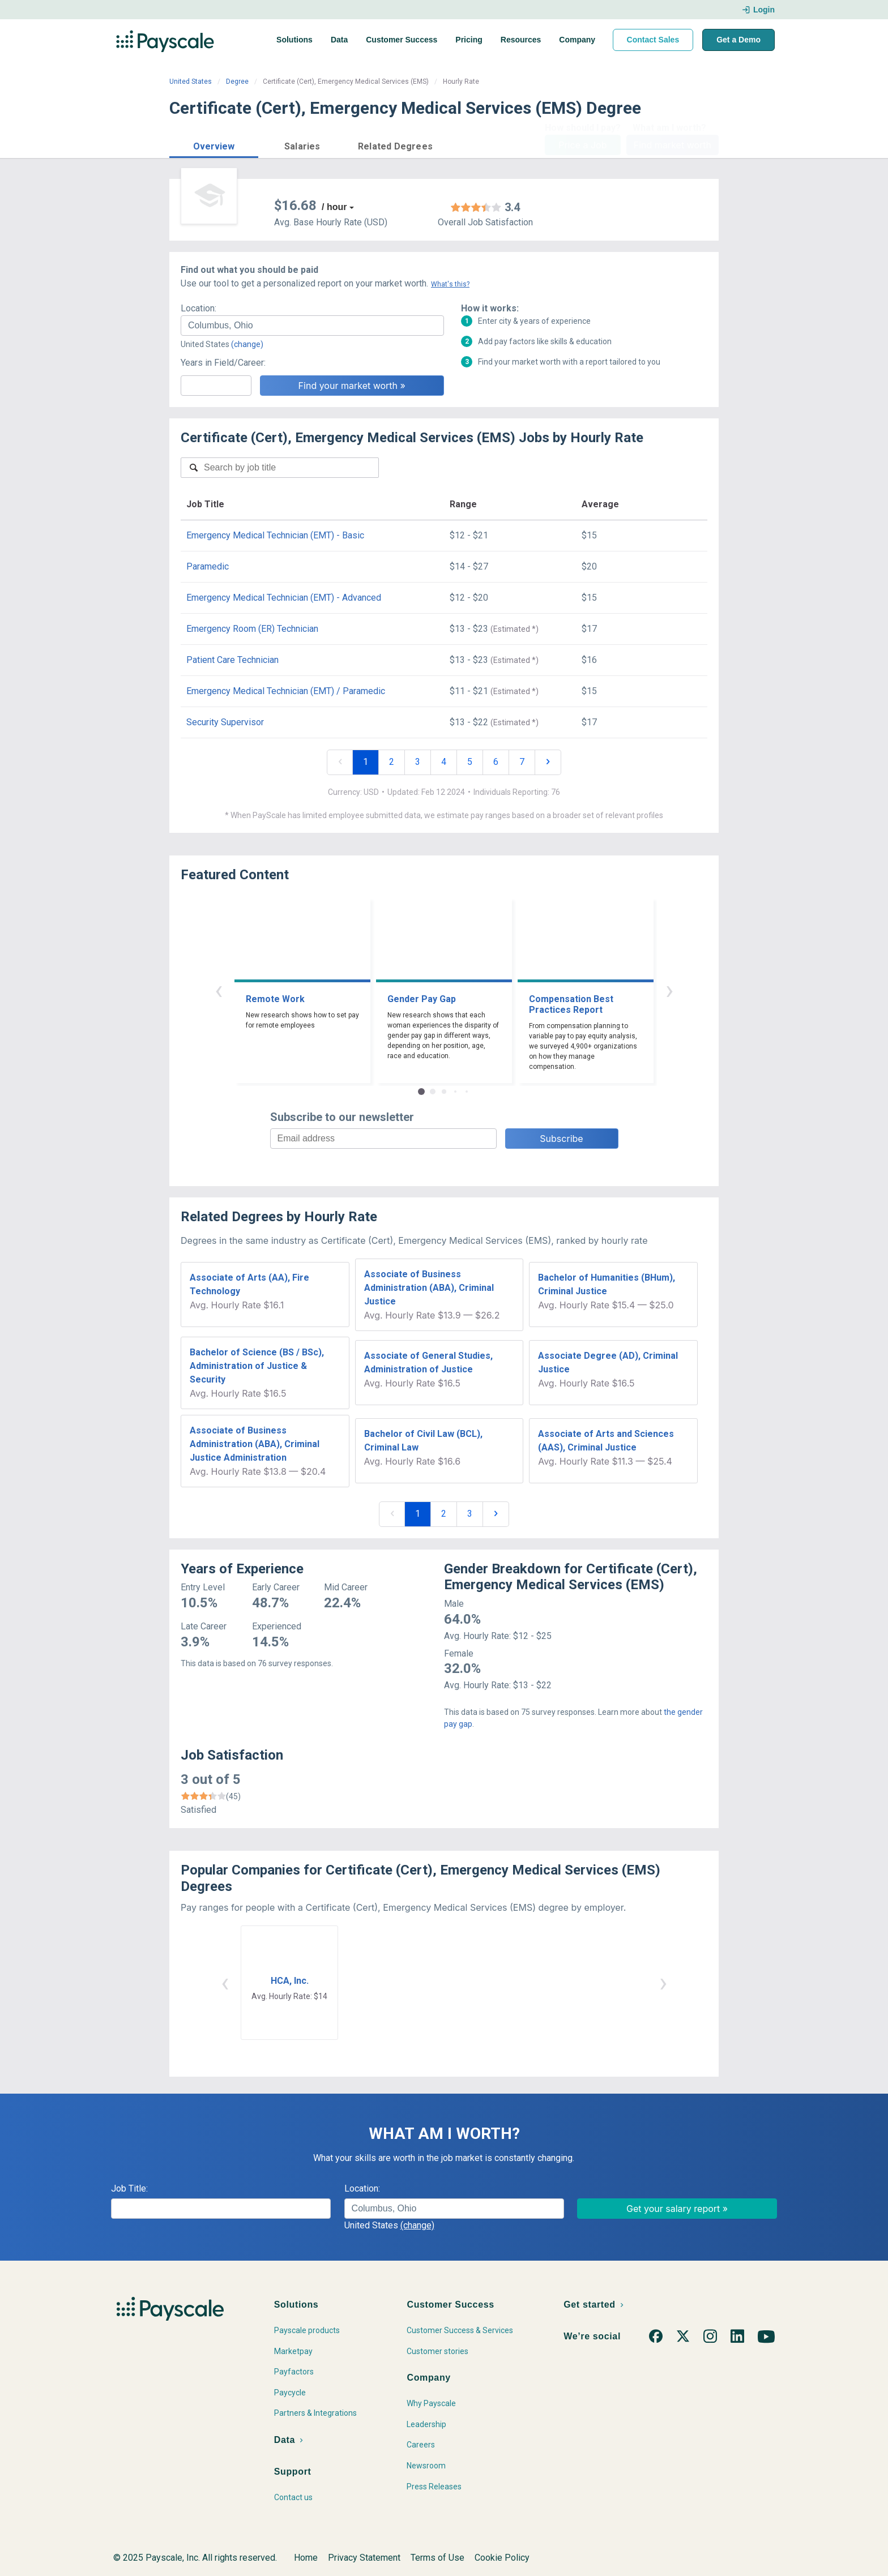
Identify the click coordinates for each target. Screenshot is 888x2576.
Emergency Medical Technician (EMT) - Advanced (283, 597)
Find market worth (672, 145)
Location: (198, 308)
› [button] (669, 990)
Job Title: (129, 2188)
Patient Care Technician (232, 659)
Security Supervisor (225, 722)
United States (190, 81)
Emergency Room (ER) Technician (252, 628)
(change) (247, 344)
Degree (237, 81)
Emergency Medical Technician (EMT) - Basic (275, 535)
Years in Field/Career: (223, 362)
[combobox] (312, 325)
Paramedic (207, 566)
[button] (213, 144)
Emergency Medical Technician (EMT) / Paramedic (285, 691)
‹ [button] (219, 990)
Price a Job (582, 145)
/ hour (334, 207)
